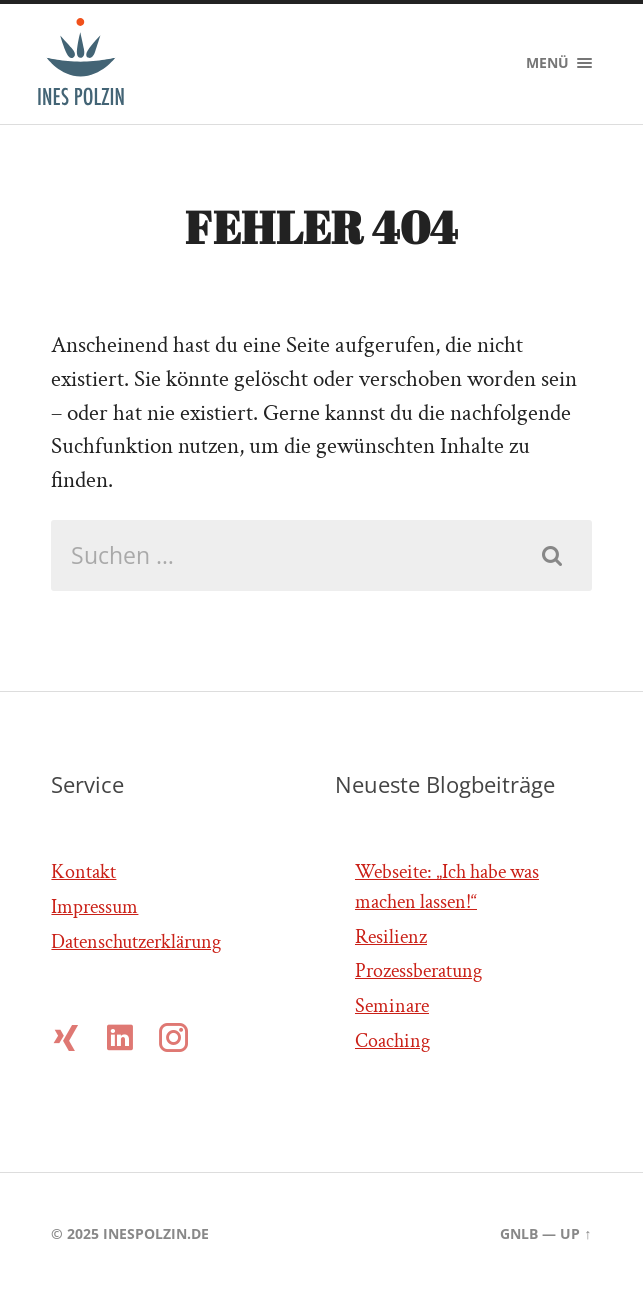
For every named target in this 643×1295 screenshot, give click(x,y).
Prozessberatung (418, 971)
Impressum (94, 907)
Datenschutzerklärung (136, 942)
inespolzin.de (156, 1233)
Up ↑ (575, 1233)
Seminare (392, 1006)
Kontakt (83, 872)
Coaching (392, 1041)
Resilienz (391, 937)
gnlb (519, 1233)
